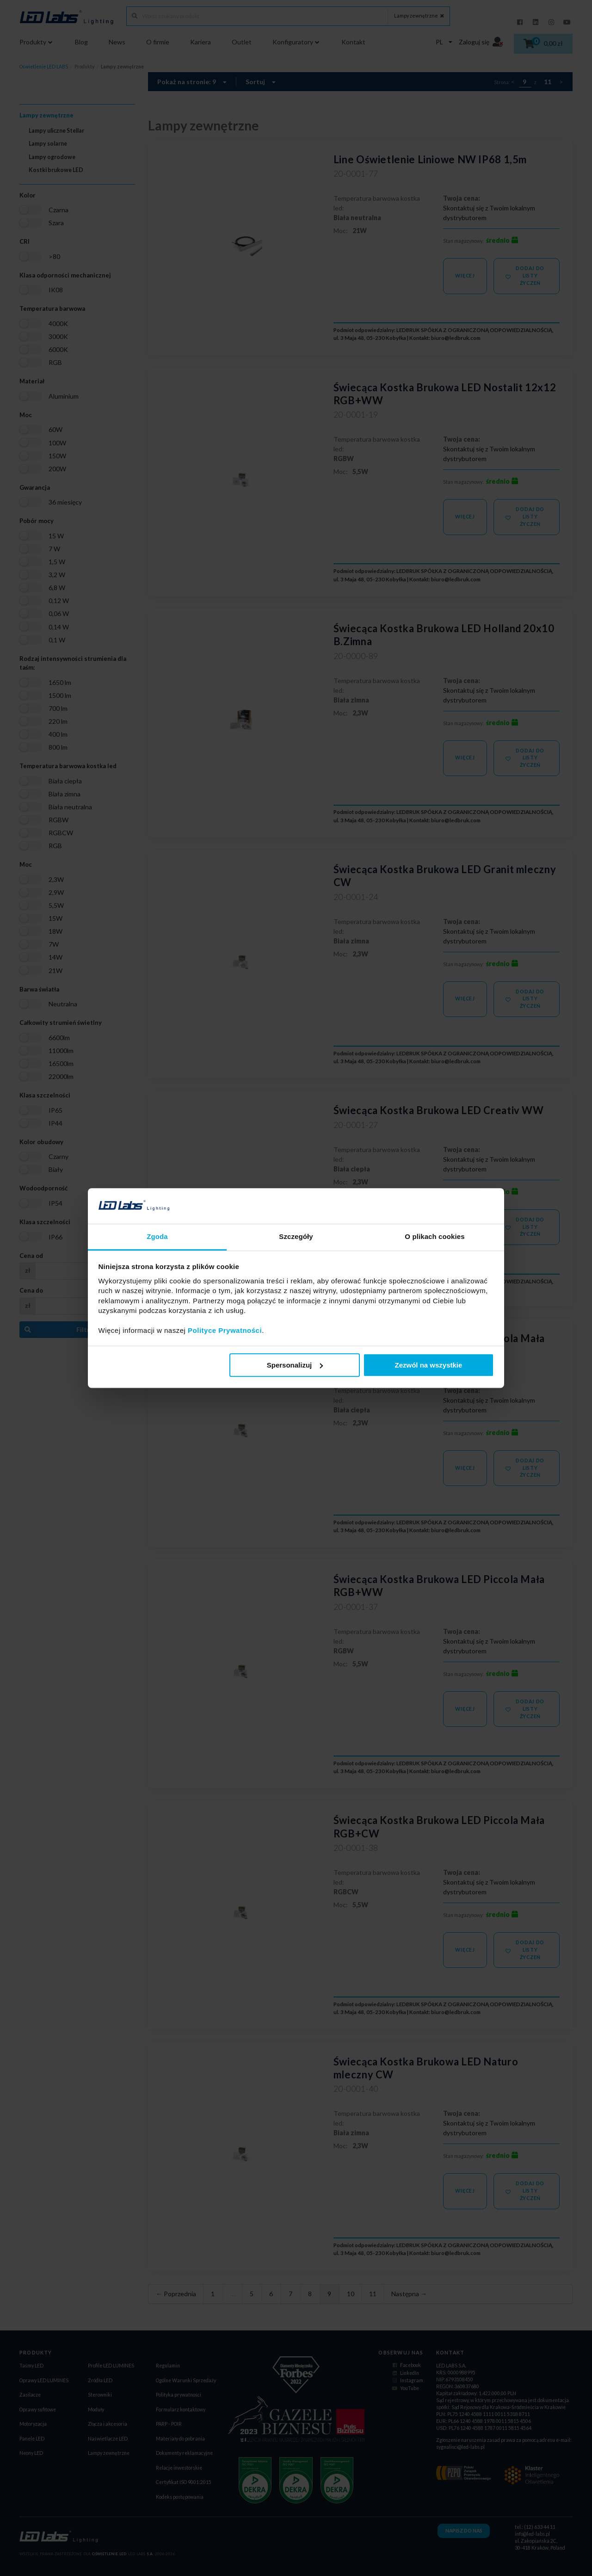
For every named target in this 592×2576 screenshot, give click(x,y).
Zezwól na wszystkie (428, 1365)
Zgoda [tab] (157, 1236)
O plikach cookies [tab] (434, 1236)
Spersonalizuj (295, 1365)
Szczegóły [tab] (296, 1236)
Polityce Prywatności (225, 1330)
